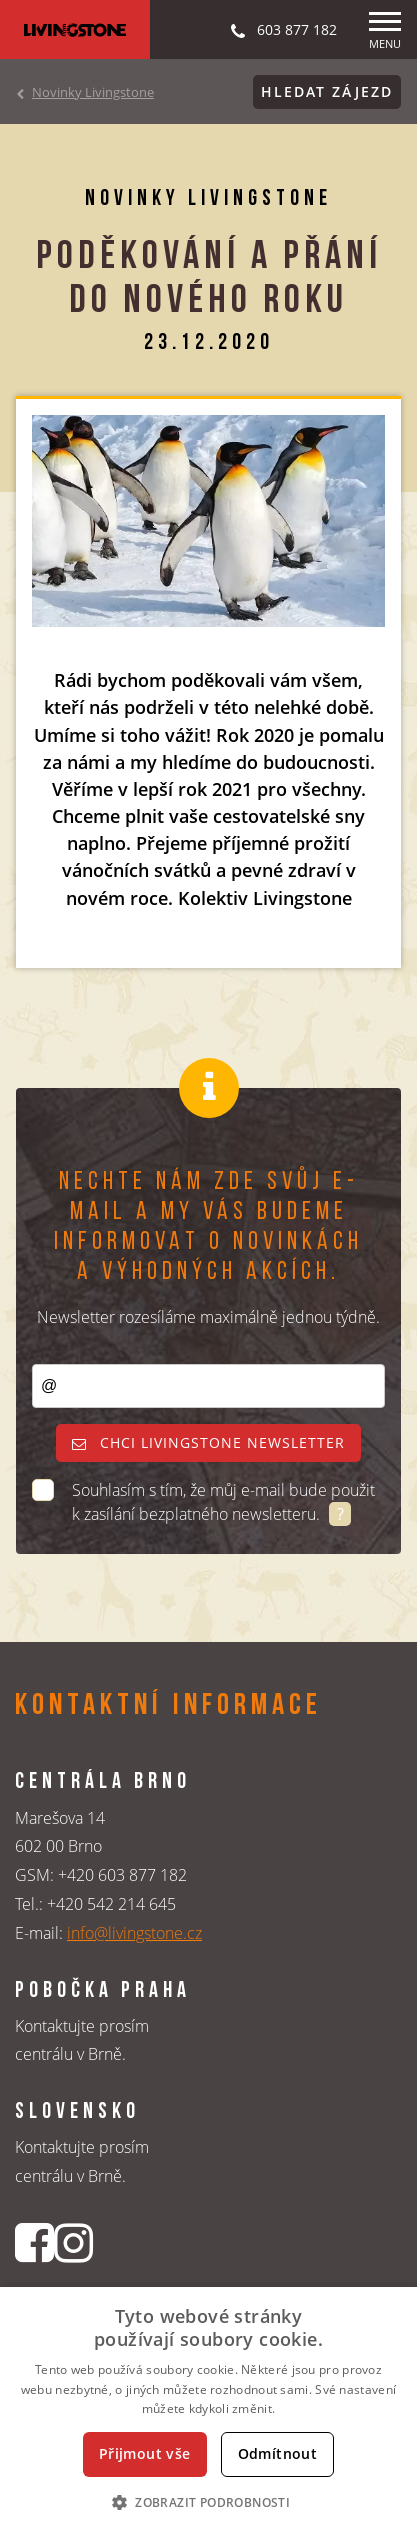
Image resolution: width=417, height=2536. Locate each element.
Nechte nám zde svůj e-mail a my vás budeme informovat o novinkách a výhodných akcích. (208, 1227)
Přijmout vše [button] (145, 2453)
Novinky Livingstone (93, 92)
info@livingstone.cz (134, 1933)
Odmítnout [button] (278, 2453)
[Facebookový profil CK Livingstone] (34, 2242)
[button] (208, 2502)
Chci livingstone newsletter (208, 1442)
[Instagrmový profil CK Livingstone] (73, 2242)
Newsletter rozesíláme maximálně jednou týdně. (208, 1317)
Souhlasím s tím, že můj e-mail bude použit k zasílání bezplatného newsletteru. (223, 1502)
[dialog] (208, 2411)
